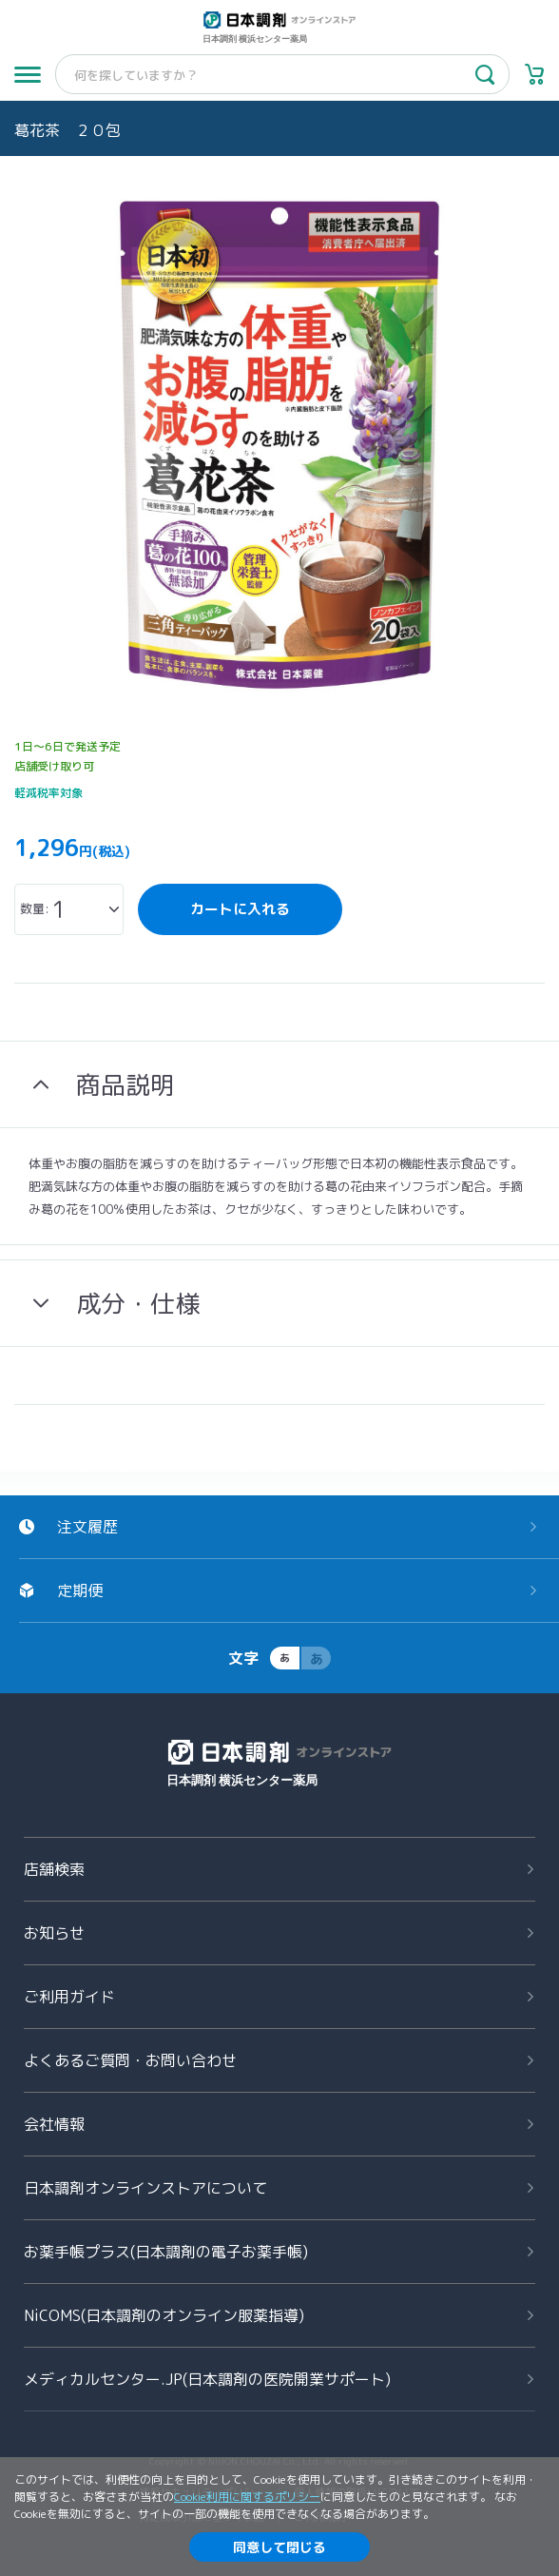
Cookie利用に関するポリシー (247, 2496)
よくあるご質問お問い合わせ (130, 2060)
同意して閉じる (279, 2547)
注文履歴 (87, 1526)
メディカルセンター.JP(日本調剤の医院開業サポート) (207, 2379)
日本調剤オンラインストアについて (145, 2187)
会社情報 (54, 2124)
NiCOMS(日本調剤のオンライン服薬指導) (164, 2315)
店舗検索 (54, 1869)
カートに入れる (240, 909)
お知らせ (54, 1932)
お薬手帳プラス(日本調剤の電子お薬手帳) (166, 2251)
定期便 (80, 1590)
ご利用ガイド (69, 1996)
